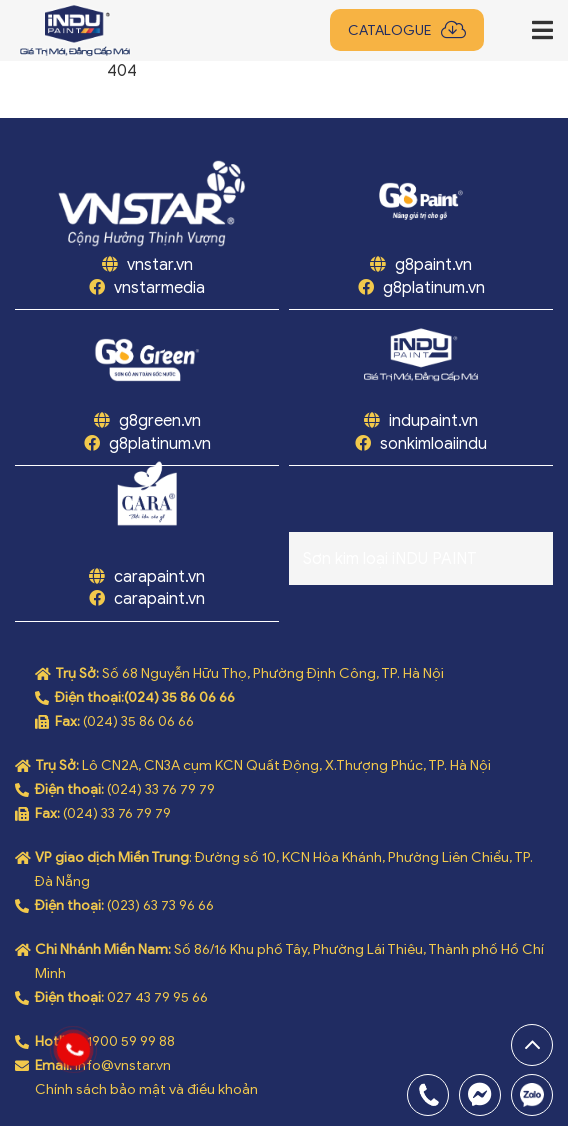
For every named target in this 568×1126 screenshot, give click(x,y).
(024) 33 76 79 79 (161, 789)
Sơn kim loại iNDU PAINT (390, 559)
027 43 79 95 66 (157, 997)
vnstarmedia (159, 288)
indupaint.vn (433, 421)
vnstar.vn (158, 265)
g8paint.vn (433, 265)
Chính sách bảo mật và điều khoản (146, 1089)
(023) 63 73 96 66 (160, 905)
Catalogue (389, 30)
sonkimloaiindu (433, 444)
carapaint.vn (159, 577)
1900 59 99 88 (131, 1041)
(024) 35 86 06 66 (179, 697)
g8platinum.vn (434, 288)
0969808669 (532, 1095)
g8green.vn (160, 421)
